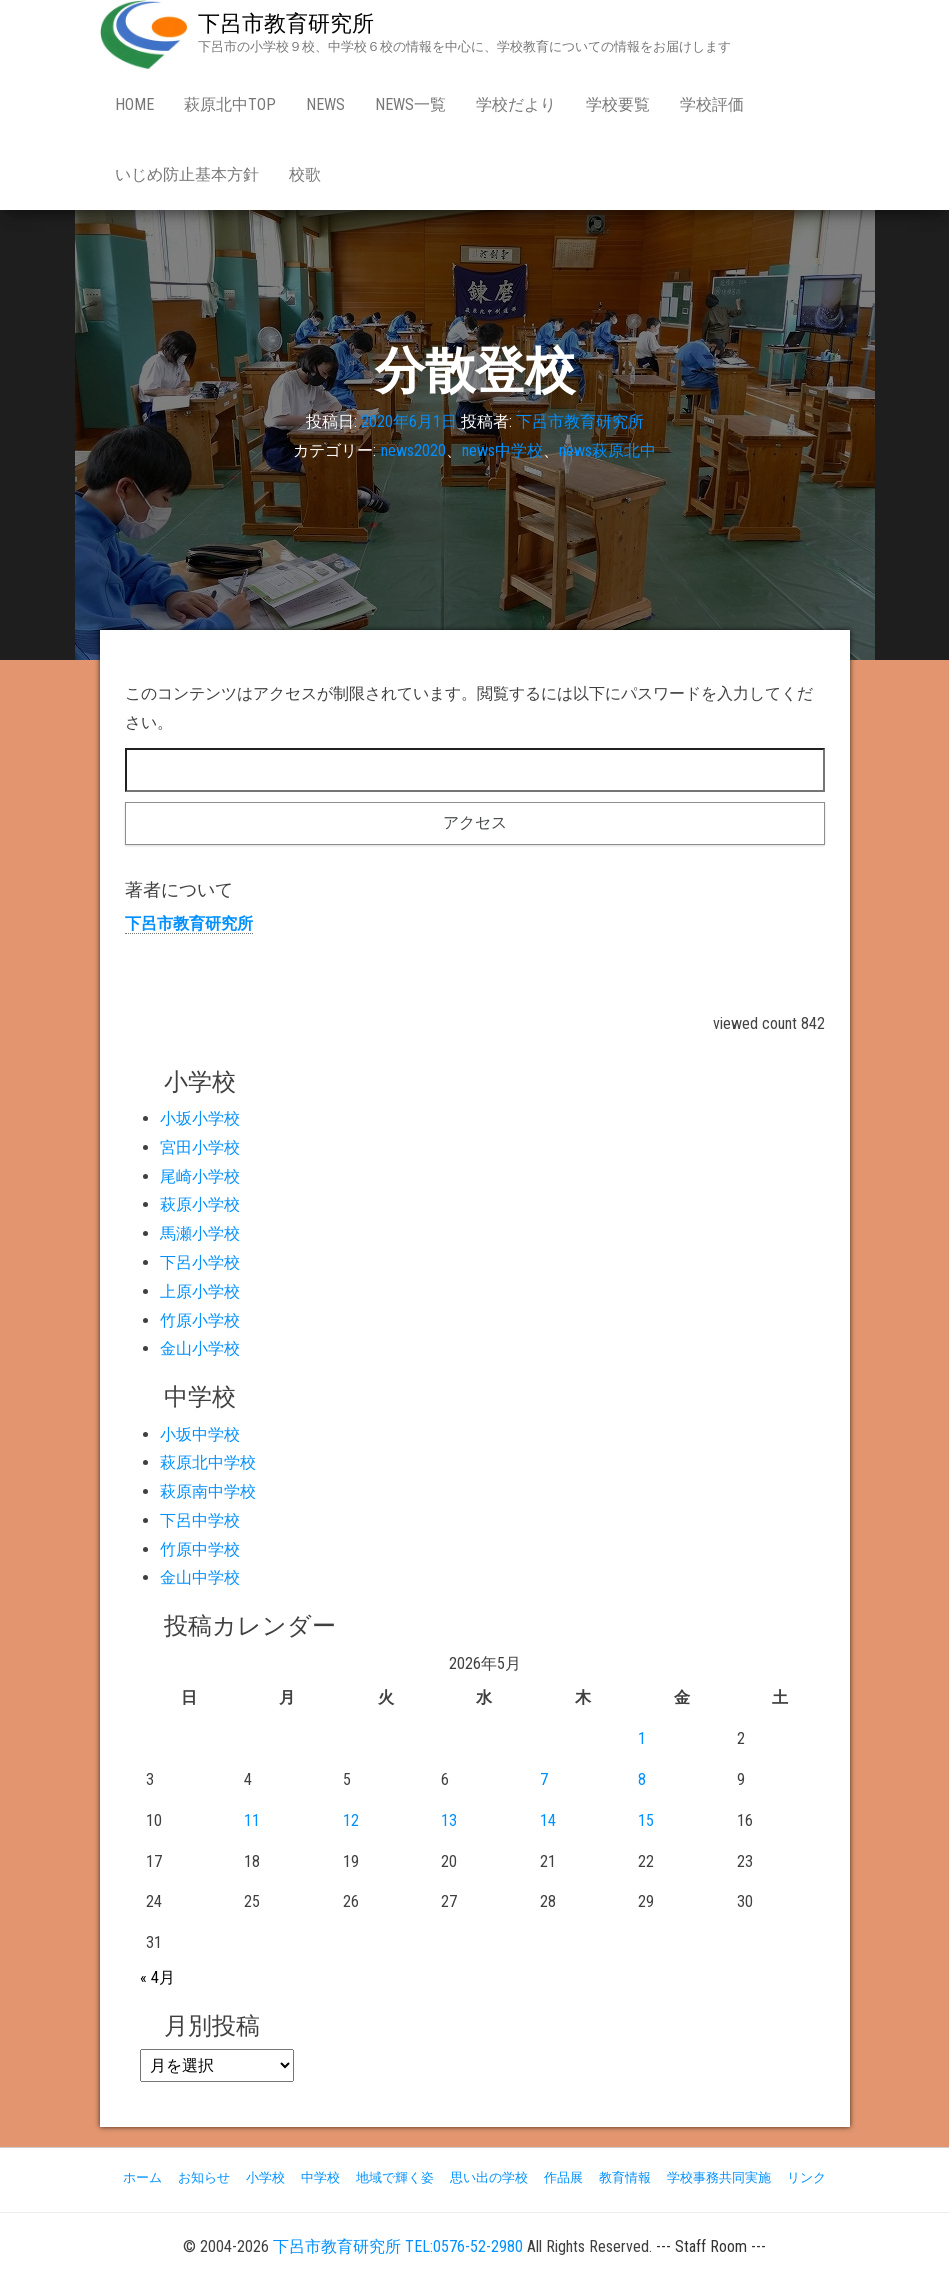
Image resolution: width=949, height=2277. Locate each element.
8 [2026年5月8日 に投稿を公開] (642, 1779)
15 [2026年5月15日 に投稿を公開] (646, 1820)
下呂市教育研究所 (286, 23)
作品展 (563, 2177)
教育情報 (625, 2177)
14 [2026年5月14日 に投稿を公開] (548, 1820)
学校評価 (712, 104)
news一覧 (410, 104)
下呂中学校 (200, 1520)
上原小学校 (200, 1291)
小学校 (265, 2177)
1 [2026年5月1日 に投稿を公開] (642, 1738)
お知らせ (204, 2177)
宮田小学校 (200, 1147)
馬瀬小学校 (200, 1233)
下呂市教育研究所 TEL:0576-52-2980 (398, 2246)
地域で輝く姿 (395, 2177)
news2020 (413, 450)
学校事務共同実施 (719, 2177)
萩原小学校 (200, 1204)
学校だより (516, 104)
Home (134, 104)
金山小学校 (200, 1348)
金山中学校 (200, 1577)
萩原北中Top (230, 104)
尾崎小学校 (200, 1176)
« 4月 (157, 1977)
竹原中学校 (200, 1549)
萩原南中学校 (208, 1491)
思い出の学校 (489, 2177)
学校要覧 (618, 104)
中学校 (320, 2177)
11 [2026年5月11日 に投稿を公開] (252, 1820)
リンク (806, 2177)
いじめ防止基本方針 (187, 174)
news (325, 104)
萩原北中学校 (208, 1462)
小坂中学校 (200, 1434)
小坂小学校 (200, 1118)
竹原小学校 (200, 1320)
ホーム (142, 2177)
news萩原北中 (607, 450)
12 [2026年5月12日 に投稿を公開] (351, 1820)
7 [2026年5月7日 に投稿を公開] (544, 1779)
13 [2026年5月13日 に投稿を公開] (449, 1820)
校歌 (305, 174)
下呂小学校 (200, 1262)
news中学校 (502, 450)
